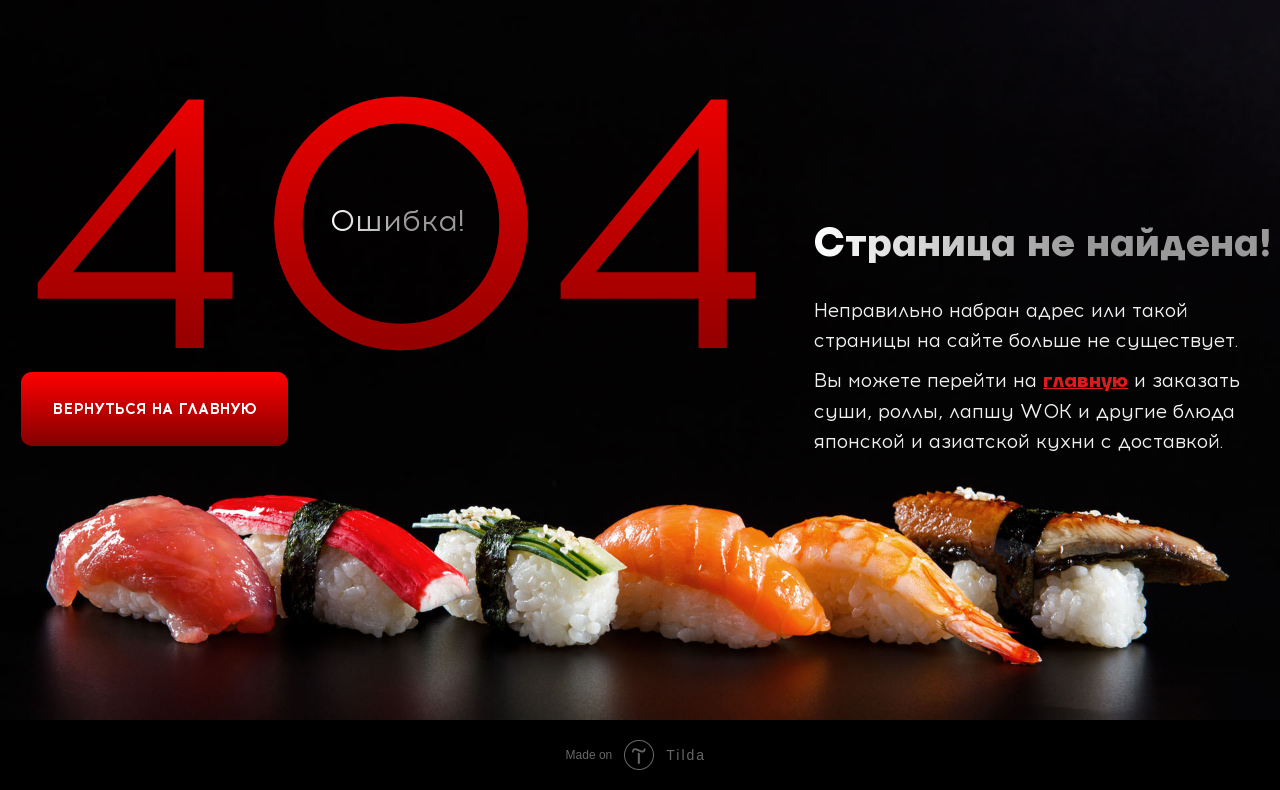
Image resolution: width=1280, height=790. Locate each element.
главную (1085, 381)
